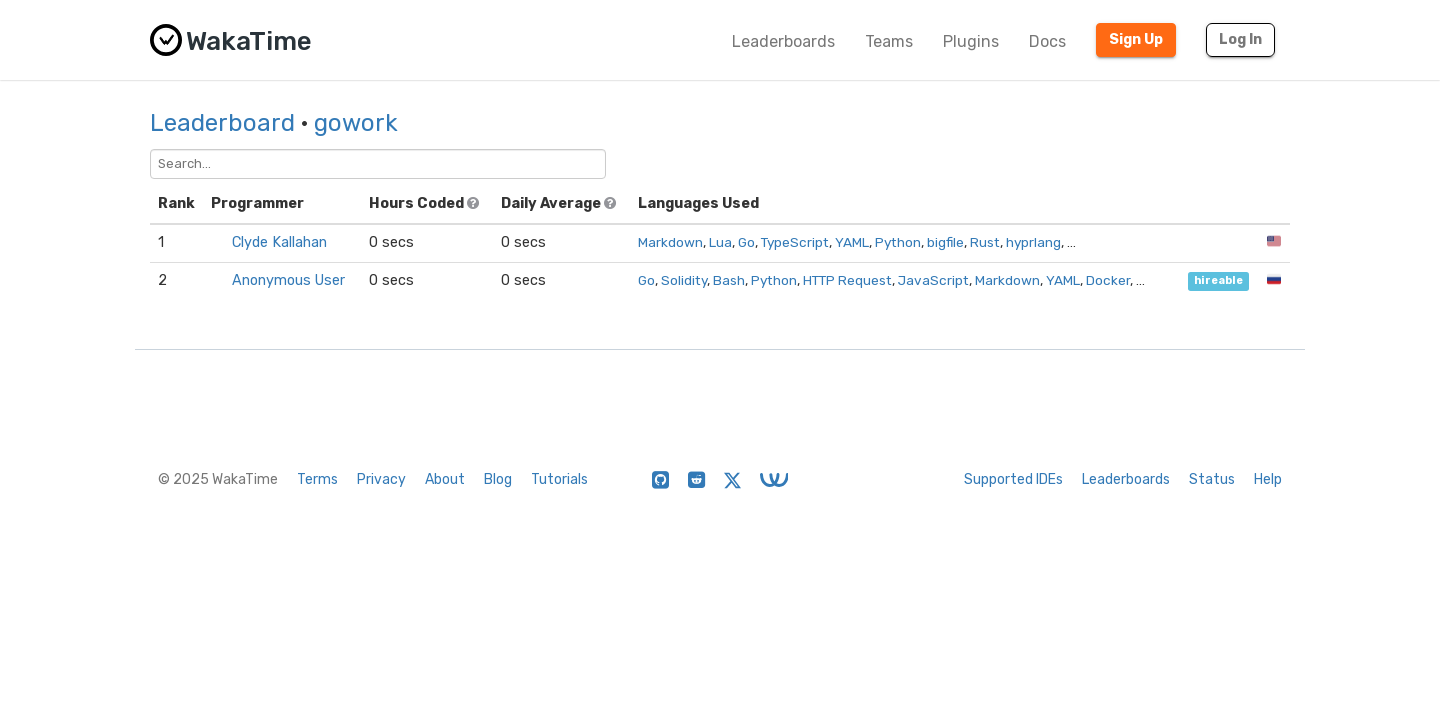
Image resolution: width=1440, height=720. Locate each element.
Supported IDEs (1013, 479)
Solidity (684, 280)
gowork (356, 123)
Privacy (381, 479)
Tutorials (559, 479)
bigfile (945, 242)
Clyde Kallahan (279, 242)
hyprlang (1033, 242)
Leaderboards (783, 41)
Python (898, 242)
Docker (1108, 280)
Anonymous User (288, 280)
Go (746, 242)
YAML (852, 242)
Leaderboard (222, 123)
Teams (889, 41)
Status (1212, 479)
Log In (1240, 39)
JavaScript (933, 280)
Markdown (670, 242)
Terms (317, 479)
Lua (720, 242)
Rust (985, 242)
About (445, 479)
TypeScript (795, 242)
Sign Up (1136, 39)
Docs (1047, 41)
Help (1268, 479)
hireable (1218, 281)
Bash (729, 280)
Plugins (971, 41)
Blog (498, 479)
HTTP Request (847, 280)
